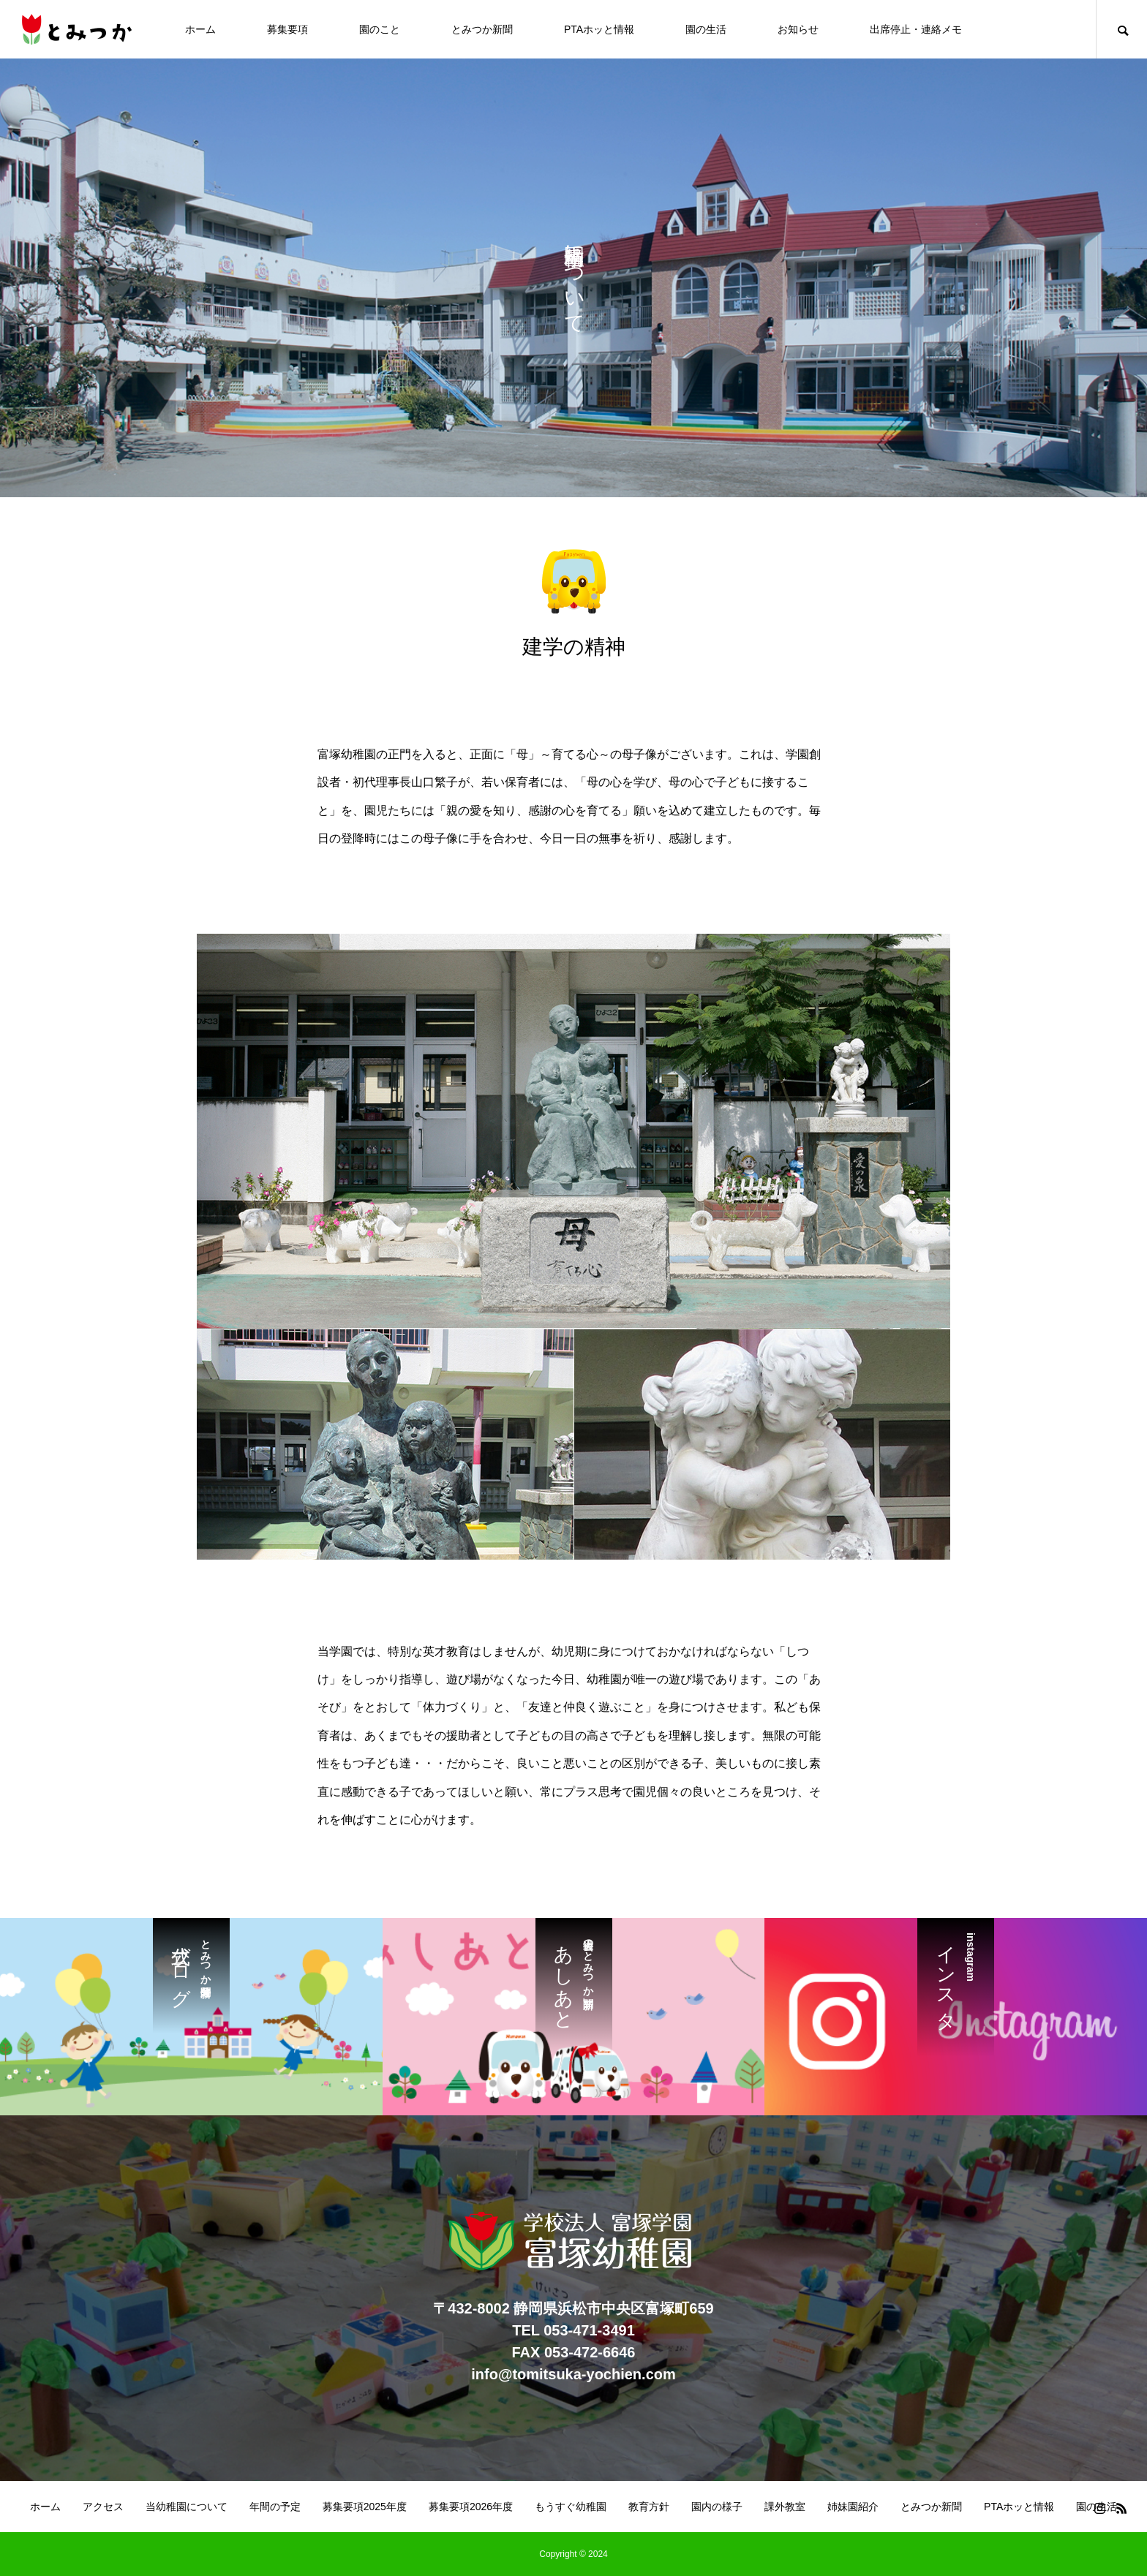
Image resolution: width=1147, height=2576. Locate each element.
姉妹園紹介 (853, 2506)
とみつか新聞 (482, 29)
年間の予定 (275, 2506)
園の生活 (705, 29)
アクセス (103, 2506)
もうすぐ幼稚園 (570, 2506)
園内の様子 (716, 2506)
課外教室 (784, 2506)
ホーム (200, 29)
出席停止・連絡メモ (916, 29)
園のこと (379, 29)
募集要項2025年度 (365, 2506)
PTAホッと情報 (599, 29)
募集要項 (287, 29)
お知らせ (798, 29)
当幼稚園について (186, 2506)
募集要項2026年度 (471, 2506)
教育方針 (648, 2506)
